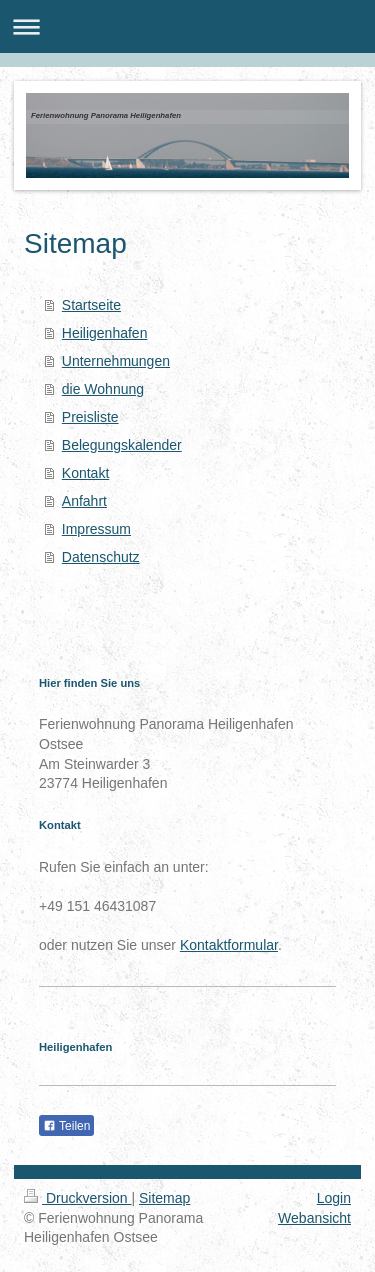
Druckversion (77, 1198)
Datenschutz (101, 557)
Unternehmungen (116, 361)
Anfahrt (84, 501)
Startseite (91, 305)
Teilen (66, 1126)
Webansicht (314, 1218)
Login (334, 1198)
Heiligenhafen (105, 333)
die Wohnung (103, 389)
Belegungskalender (122, 445)
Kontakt (85, 473)
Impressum (96, 529)
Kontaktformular (229, 945)
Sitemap (164, 1198)
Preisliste (90, 417)
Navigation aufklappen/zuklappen (187, 26)
